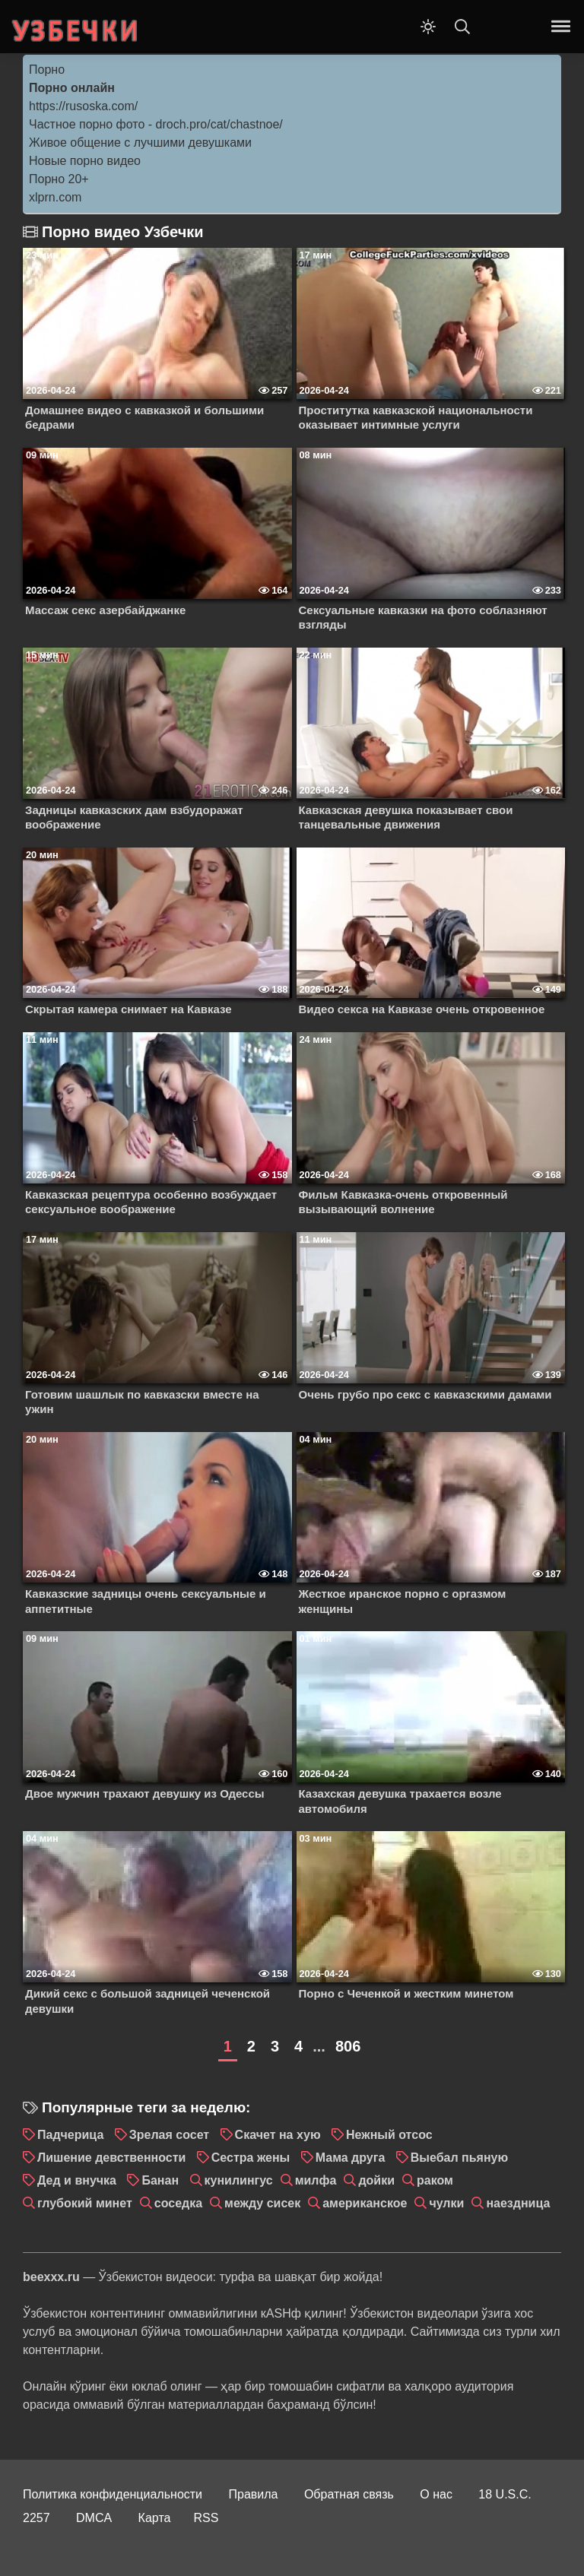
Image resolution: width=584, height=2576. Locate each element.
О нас (436, 2494)
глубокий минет (84, 2203)
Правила (253, 2494)
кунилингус (239, 2180)
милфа (316, 2180)
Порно (47, 69)
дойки (376, 2180)
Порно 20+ (59, 179)
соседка (178, 2203)
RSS (205, 2517)
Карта (154, 2517)
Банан (160, 2180)
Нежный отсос (389, 2134)
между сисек (262, 2203)
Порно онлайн (72, 87)
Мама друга (351, 2157)
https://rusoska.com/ (83, 106)
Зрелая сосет (169, 2134)
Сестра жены (250, 2157)
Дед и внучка (76, 2180)
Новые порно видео (85, 160)
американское (364, 2203)
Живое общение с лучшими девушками (140, 142)
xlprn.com (55, 197)
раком (435, 2180)
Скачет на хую (278, 2134)
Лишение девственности (111, 2157)
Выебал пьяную (459, 2157)
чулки (446, 2203)
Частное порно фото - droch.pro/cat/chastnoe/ (156, 124)
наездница (518, 2203)
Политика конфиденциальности (112, 2494)
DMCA (94, 2517)
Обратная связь (349, 2494)
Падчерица (70, 2134)
